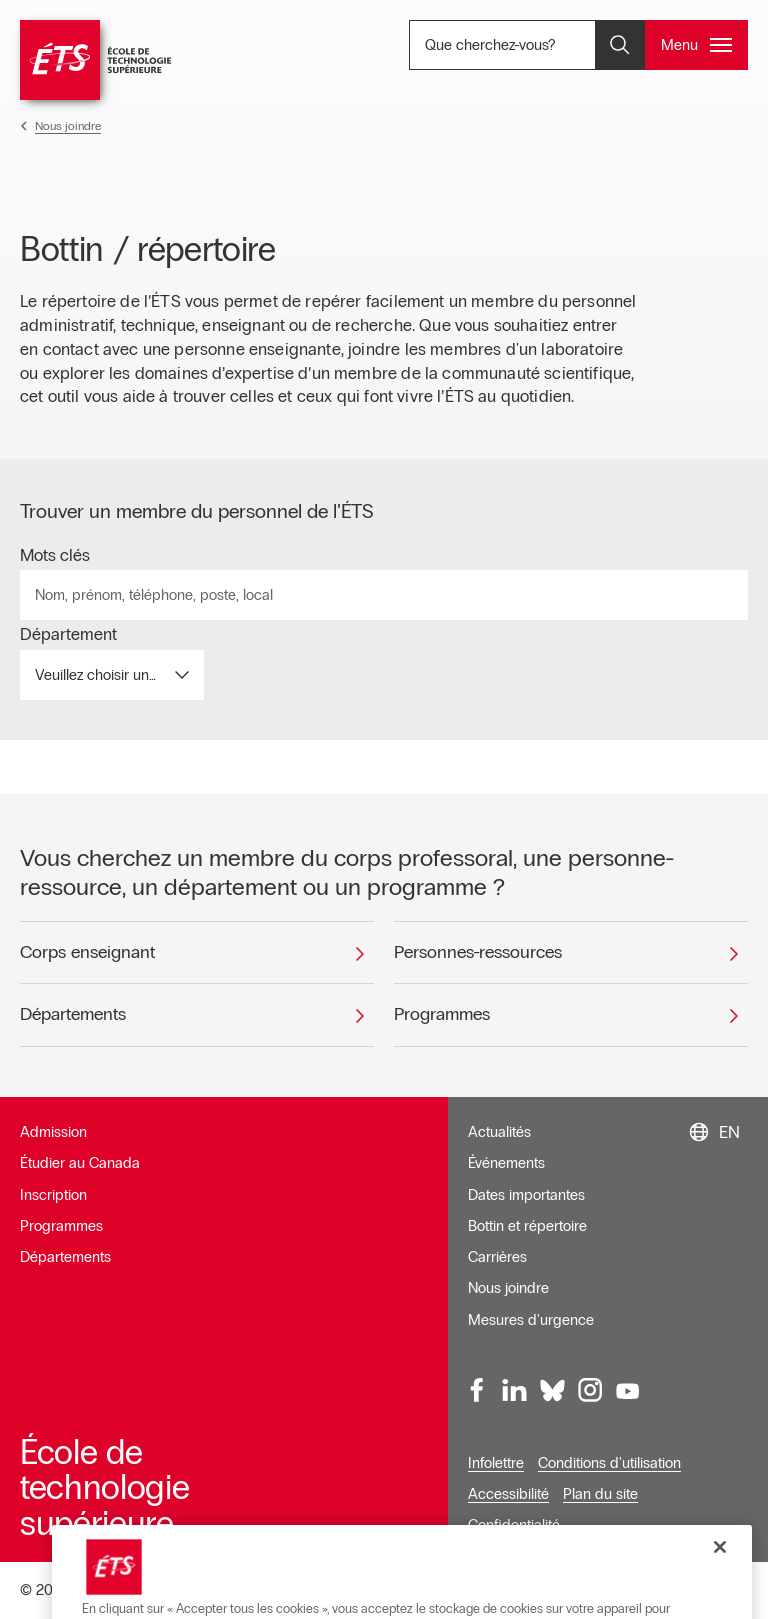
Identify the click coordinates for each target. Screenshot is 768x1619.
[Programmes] (571, 1015)
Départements (65, 1257)
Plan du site (600, 1494)
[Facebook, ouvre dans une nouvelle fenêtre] (478, 1391)
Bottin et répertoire (527, 1226)
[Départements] (197, 1015)
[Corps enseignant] (197, 953)
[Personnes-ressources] (571, 953)
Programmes (61, 1226)
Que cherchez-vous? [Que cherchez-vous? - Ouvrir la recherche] (536, 44)
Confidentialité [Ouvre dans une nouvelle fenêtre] (514, 1525)
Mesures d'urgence (531, 1320)
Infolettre (496, 1463)
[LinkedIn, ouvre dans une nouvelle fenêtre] (515, 1391)
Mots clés (55, 556)
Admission (53, 1132)
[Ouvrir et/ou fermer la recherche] (620, 45)
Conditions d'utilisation (609, 1463)
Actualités (499, 1132)
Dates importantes (526, 1195)
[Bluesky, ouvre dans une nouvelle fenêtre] (553, 1391)
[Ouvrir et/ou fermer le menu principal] (696, 45)
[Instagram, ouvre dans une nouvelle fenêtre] (590, 1391)
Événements (506, 1163)
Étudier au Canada (80, 1163)
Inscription (53, 1195)
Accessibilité (508, 1494)
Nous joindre (508, 1288)
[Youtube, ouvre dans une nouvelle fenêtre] (628, 1391)
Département (68, 635)
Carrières (497, 1257)
